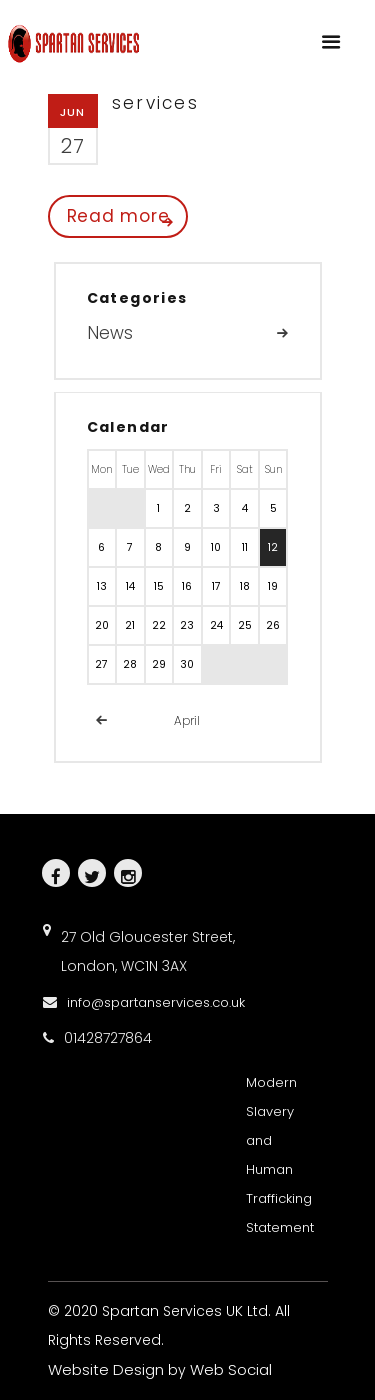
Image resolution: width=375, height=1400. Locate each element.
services (155, 103)
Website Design (106, 1369)
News (110, 333)
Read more (118, 216)
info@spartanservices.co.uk (156, 1002)
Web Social (231, 1369)
